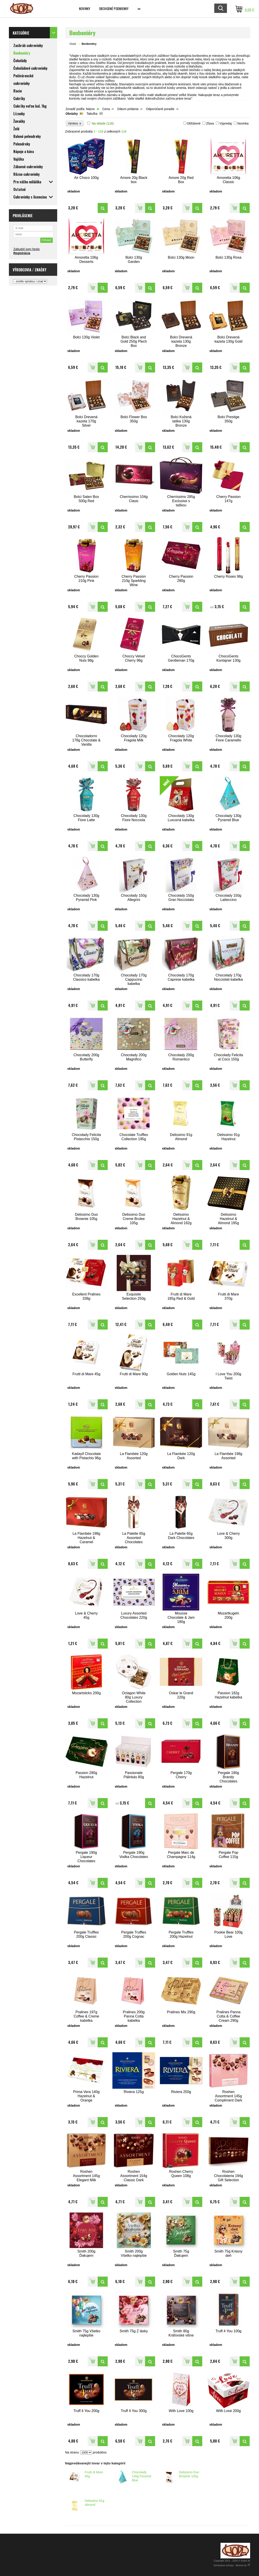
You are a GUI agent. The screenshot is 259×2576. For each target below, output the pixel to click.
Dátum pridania (127, 109)
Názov (90, 109)
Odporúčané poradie (160, 109)
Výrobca (75, 123)
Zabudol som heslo (26, 249)
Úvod (73, 43)
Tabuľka (91, 113)
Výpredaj (225, 123)
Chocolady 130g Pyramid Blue (141, 2476)
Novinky (84, 8)
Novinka (243, 123)
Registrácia (21, 253)
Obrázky (72, 113)
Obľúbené (194, 123)
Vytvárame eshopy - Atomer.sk (231, 2565)
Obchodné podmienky (113, 8)
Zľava (210, 123)
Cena (106, 109)
